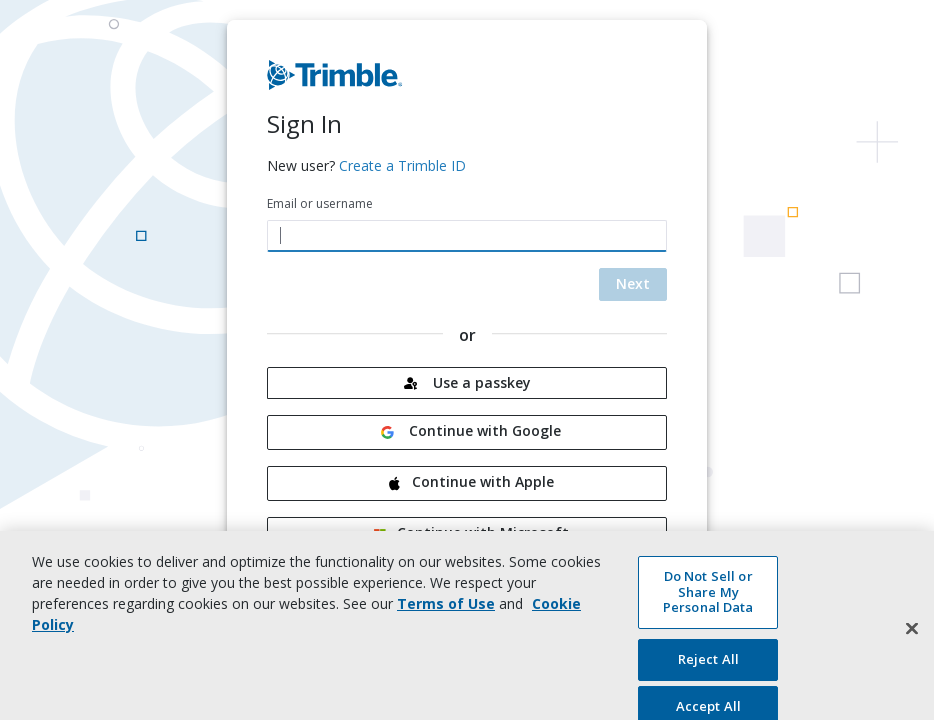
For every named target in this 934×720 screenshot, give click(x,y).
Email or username (320, 203)
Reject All (708, 666)
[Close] (912, 636)
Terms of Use (446, 610)
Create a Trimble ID (402, 165)
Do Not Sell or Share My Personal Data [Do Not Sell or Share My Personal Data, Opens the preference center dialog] (708, 598)
